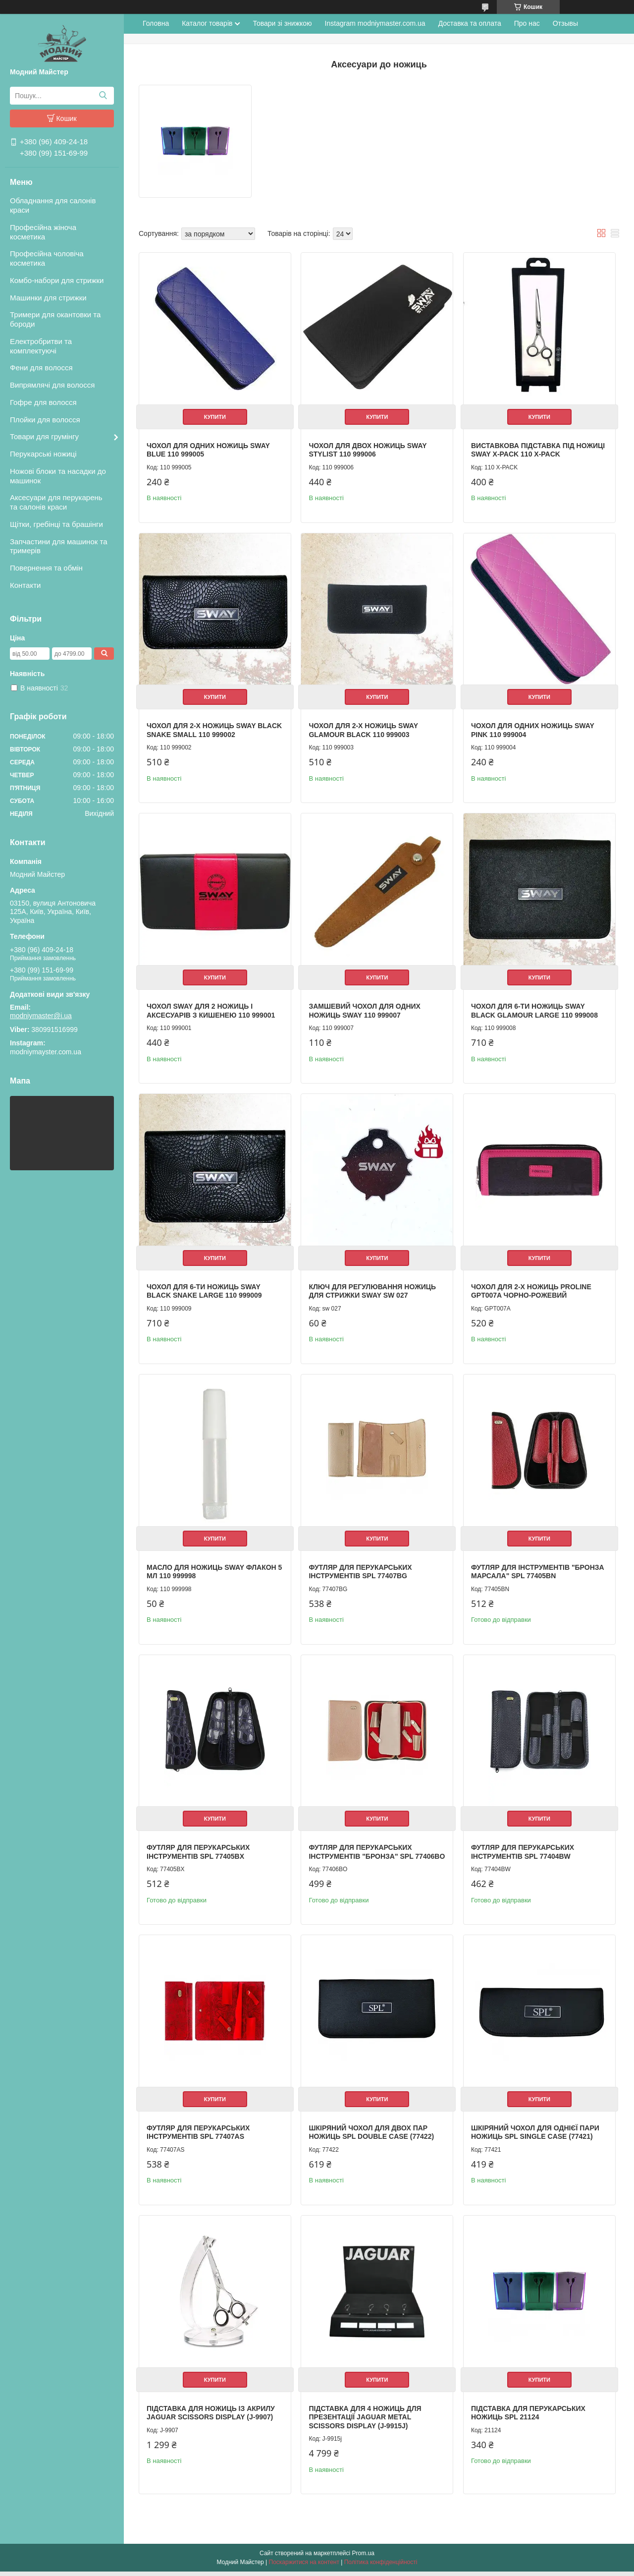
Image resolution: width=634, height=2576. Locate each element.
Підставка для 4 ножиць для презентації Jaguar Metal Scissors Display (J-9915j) (364, 2421)
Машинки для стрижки (48, 297)
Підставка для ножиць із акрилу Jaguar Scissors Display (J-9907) (211, 2417)
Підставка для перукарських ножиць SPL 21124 (527, 2417)
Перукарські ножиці (43, 454)
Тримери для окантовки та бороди (55, 319)
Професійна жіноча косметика (43, 232)
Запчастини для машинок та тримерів (58, 546)
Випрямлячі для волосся (52, 385)
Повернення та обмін (46, 568)
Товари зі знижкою (282, 23)
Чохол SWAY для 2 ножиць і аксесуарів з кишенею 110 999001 (211, 1009)
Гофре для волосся (43, 402)
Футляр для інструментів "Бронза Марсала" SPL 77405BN (536, 1568)
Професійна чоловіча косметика (47, 258)
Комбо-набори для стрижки (57, 280)
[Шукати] (103, 96)
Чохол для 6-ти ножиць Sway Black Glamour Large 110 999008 (533, 1009)
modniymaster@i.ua (41, 1016)
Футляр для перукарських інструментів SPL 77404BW (521, 1848)
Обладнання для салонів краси (53, 205)
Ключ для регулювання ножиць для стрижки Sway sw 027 (371, 1288)
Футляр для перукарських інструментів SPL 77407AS (198, 2137)
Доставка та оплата (469, 23)
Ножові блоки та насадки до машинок (58, 476)
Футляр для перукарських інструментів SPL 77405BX (198, 1848)
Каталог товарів (207, 23)
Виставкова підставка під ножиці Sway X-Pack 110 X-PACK (537, 449)
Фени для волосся (41, 367)
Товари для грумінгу (44, 436)
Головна (156, 23)
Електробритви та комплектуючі (41, 346)
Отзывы (565, 23)
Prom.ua (363, 2557)
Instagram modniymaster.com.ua (375, 23)
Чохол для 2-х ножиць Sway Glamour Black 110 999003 (362, 729)
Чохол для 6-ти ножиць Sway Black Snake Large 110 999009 (204, 1288)
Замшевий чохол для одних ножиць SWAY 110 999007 (364, 1009)
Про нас (527, 23)
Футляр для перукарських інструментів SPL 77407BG (359, 1568)
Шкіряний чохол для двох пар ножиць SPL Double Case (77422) (370, 2137)
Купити (214, 416)
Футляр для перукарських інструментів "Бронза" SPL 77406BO (360, 1853)
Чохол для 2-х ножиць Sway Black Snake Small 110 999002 (214, 729)
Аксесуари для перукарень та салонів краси (56, 502)
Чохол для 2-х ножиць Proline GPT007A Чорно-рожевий (530, 1288)
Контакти (25, 585)
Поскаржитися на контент (304, 2566)
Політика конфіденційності (381, 2566)
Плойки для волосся (45, 419)
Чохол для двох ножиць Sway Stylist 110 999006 (367, 449)
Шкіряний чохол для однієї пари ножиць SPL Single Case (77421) (534, 2137)
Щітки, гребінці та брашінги (56, 524)
